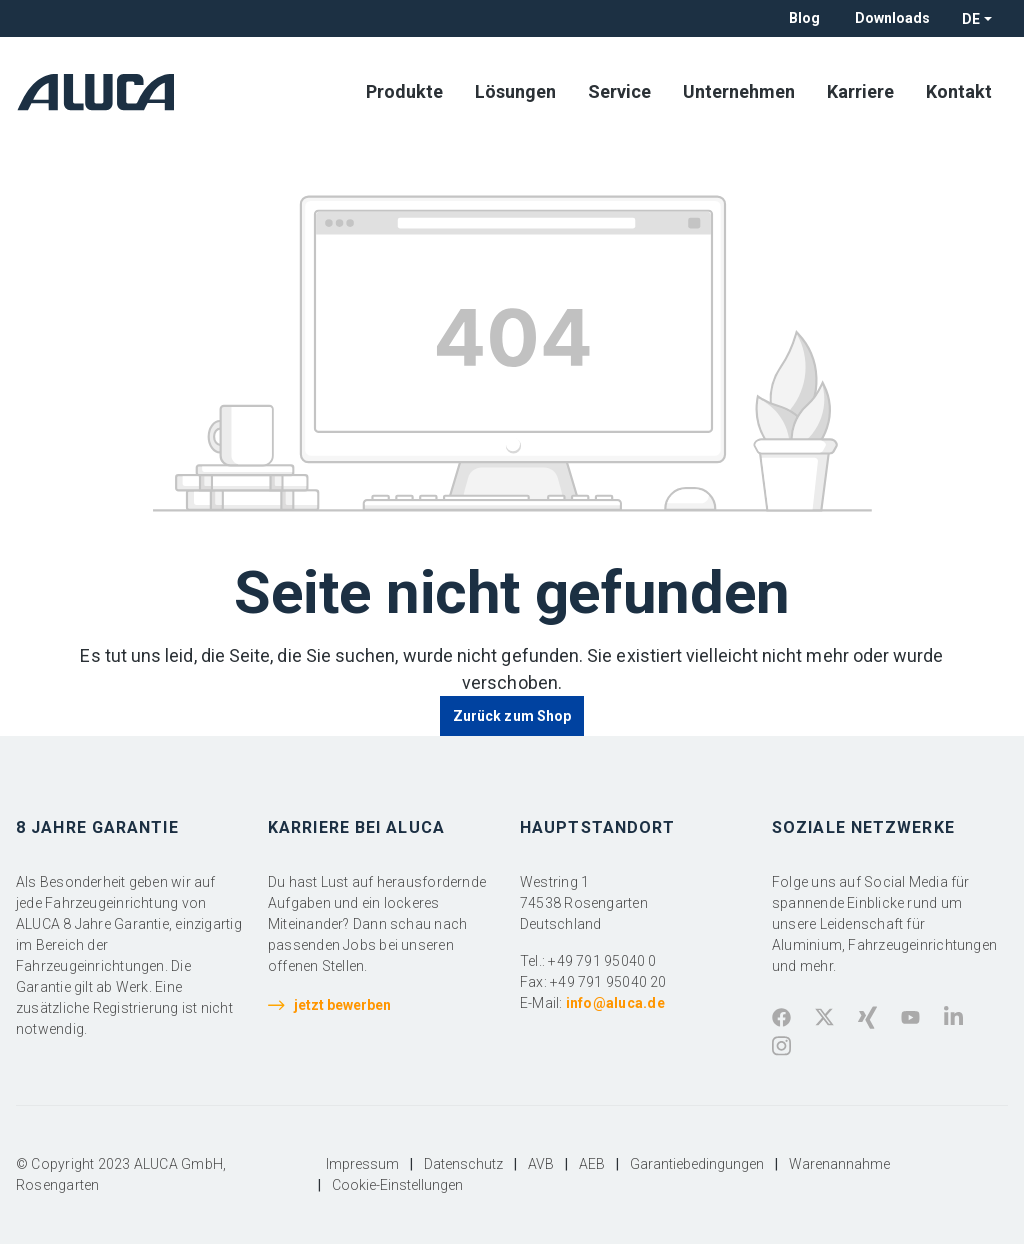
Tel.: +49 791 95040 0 (588, 961)
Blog (804, 18)
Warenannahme (839, 1164)
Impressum (362, 1164)
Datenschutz (463, 1164)
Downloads (892, 18)
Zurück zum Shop (512, 716)
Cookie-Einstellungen (397, 1185)
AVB (541, 1164)
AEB (592, 1164)
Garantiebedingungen (697, 1164)
